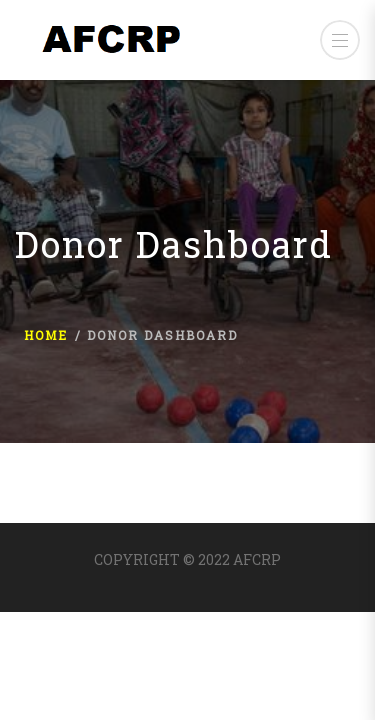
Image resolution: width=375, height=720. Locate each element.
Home (46, 335)
